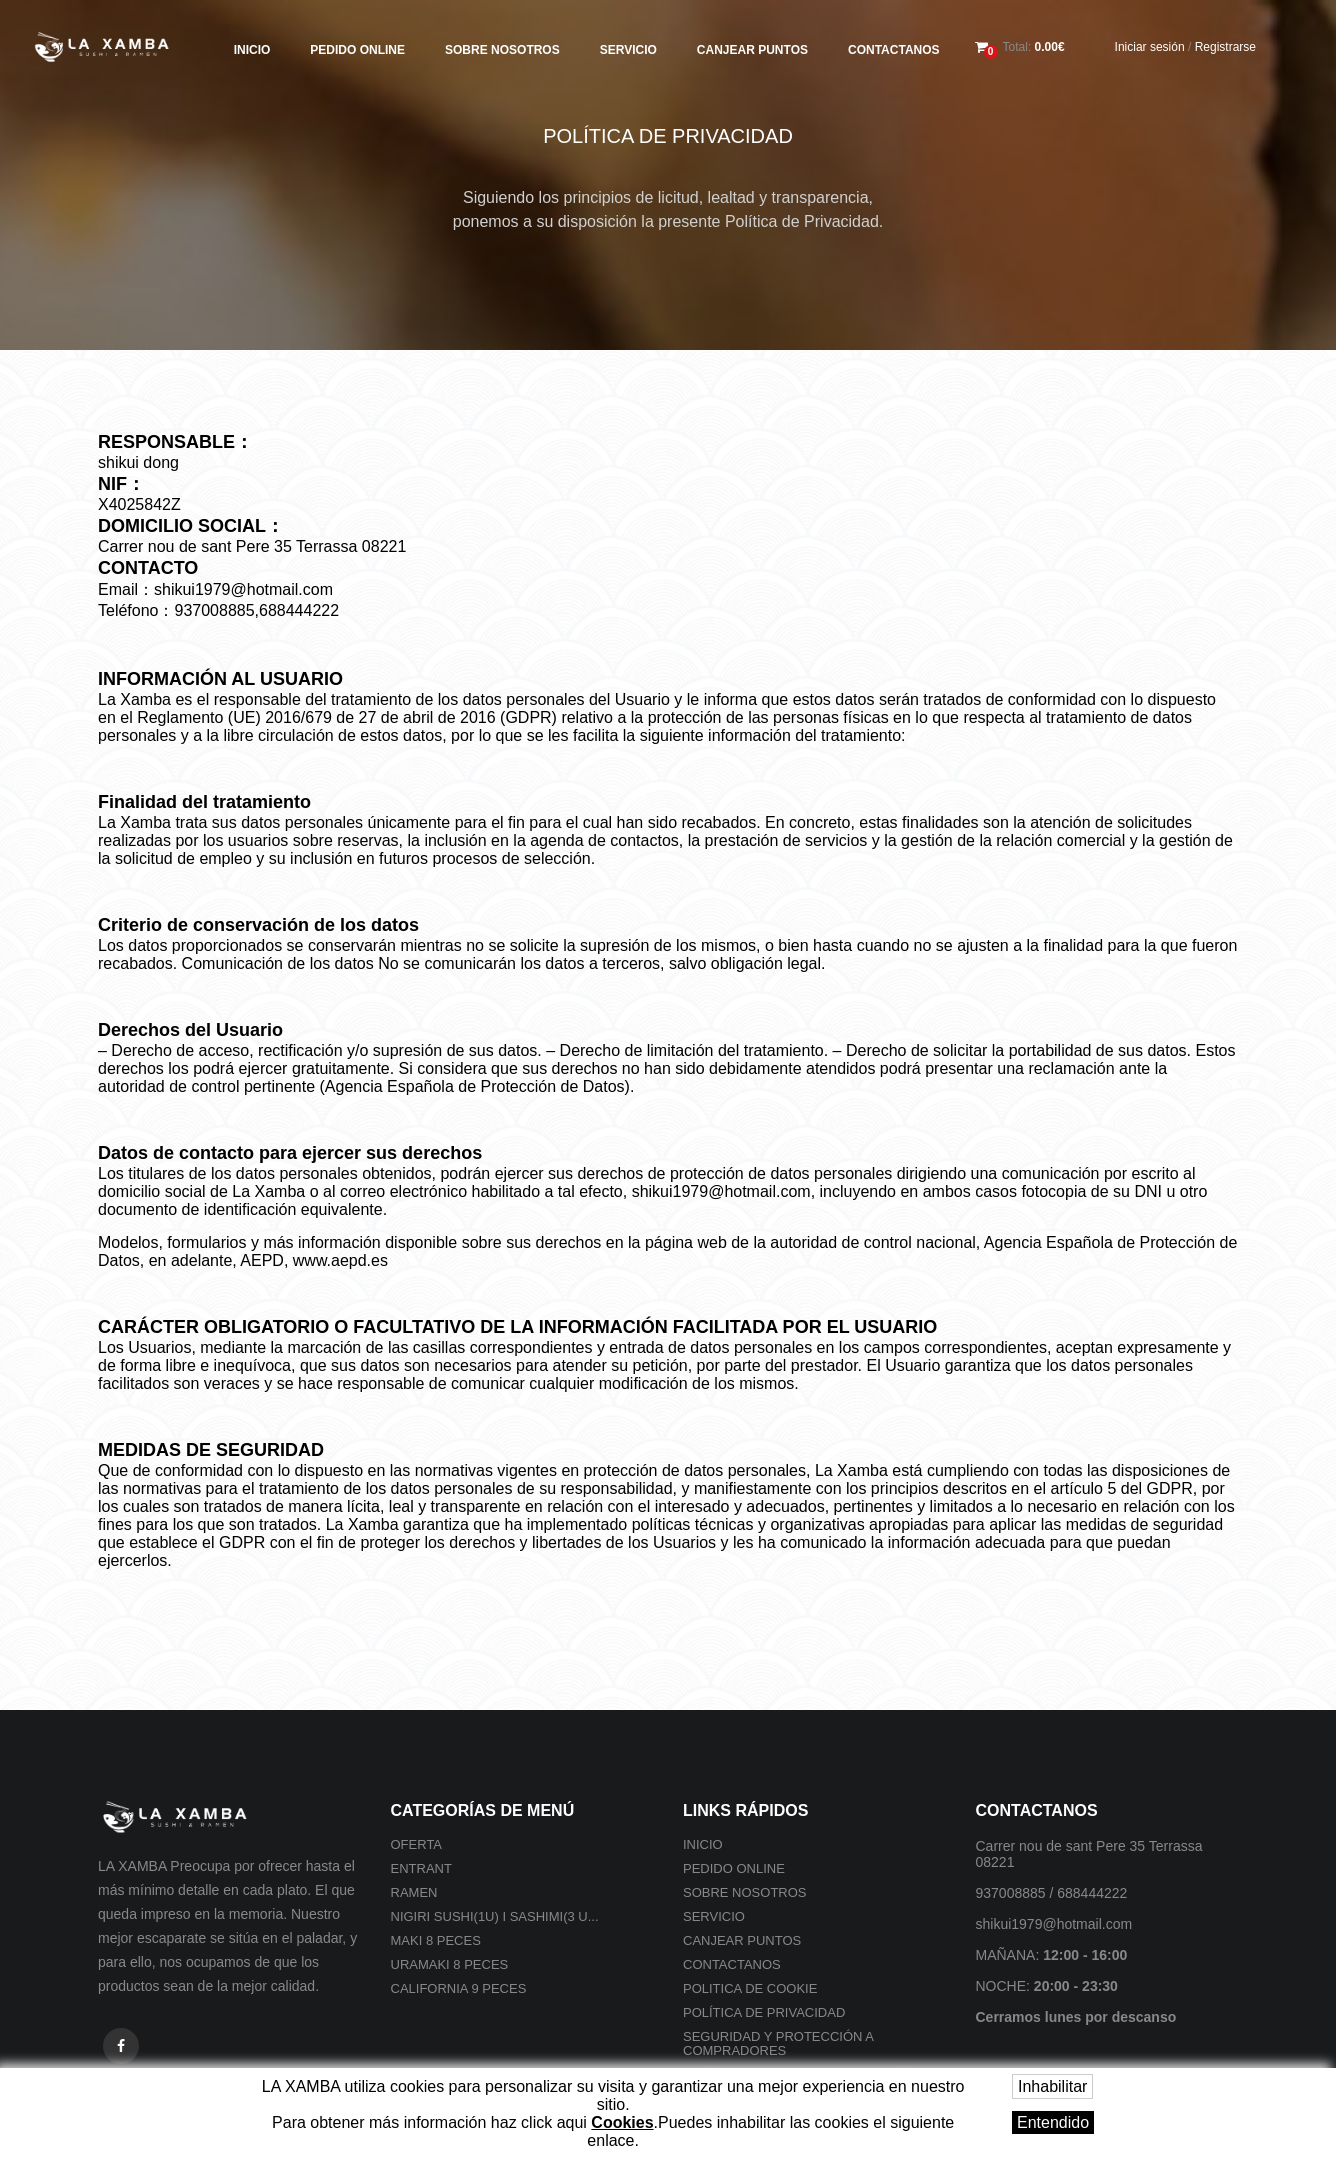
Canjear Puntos (752, 50)
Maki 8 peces (436, 1940)
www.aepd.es (340, 1260)
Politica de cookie (750, 1988)
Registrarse (1225, 47)
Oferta (417, 1844)
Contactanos (894, 50)
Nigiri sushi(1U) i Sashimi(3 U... (495, 1916)
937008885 (1011, 1893)
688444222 (1092, 1893)
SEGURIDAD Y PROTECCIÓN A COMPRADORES (778, 2043)
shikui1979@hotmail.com (1054, 1924)
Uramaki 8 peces (450, 1964)
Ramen (414, 1892)
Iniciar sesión (1150, 47)
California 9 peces (459, 1988)
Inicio (252, 50)
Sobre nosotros (502, 50)
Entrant (421, 1868)
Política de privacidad (764, 2012)
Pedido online (357, 50)
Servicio (628, 50)
